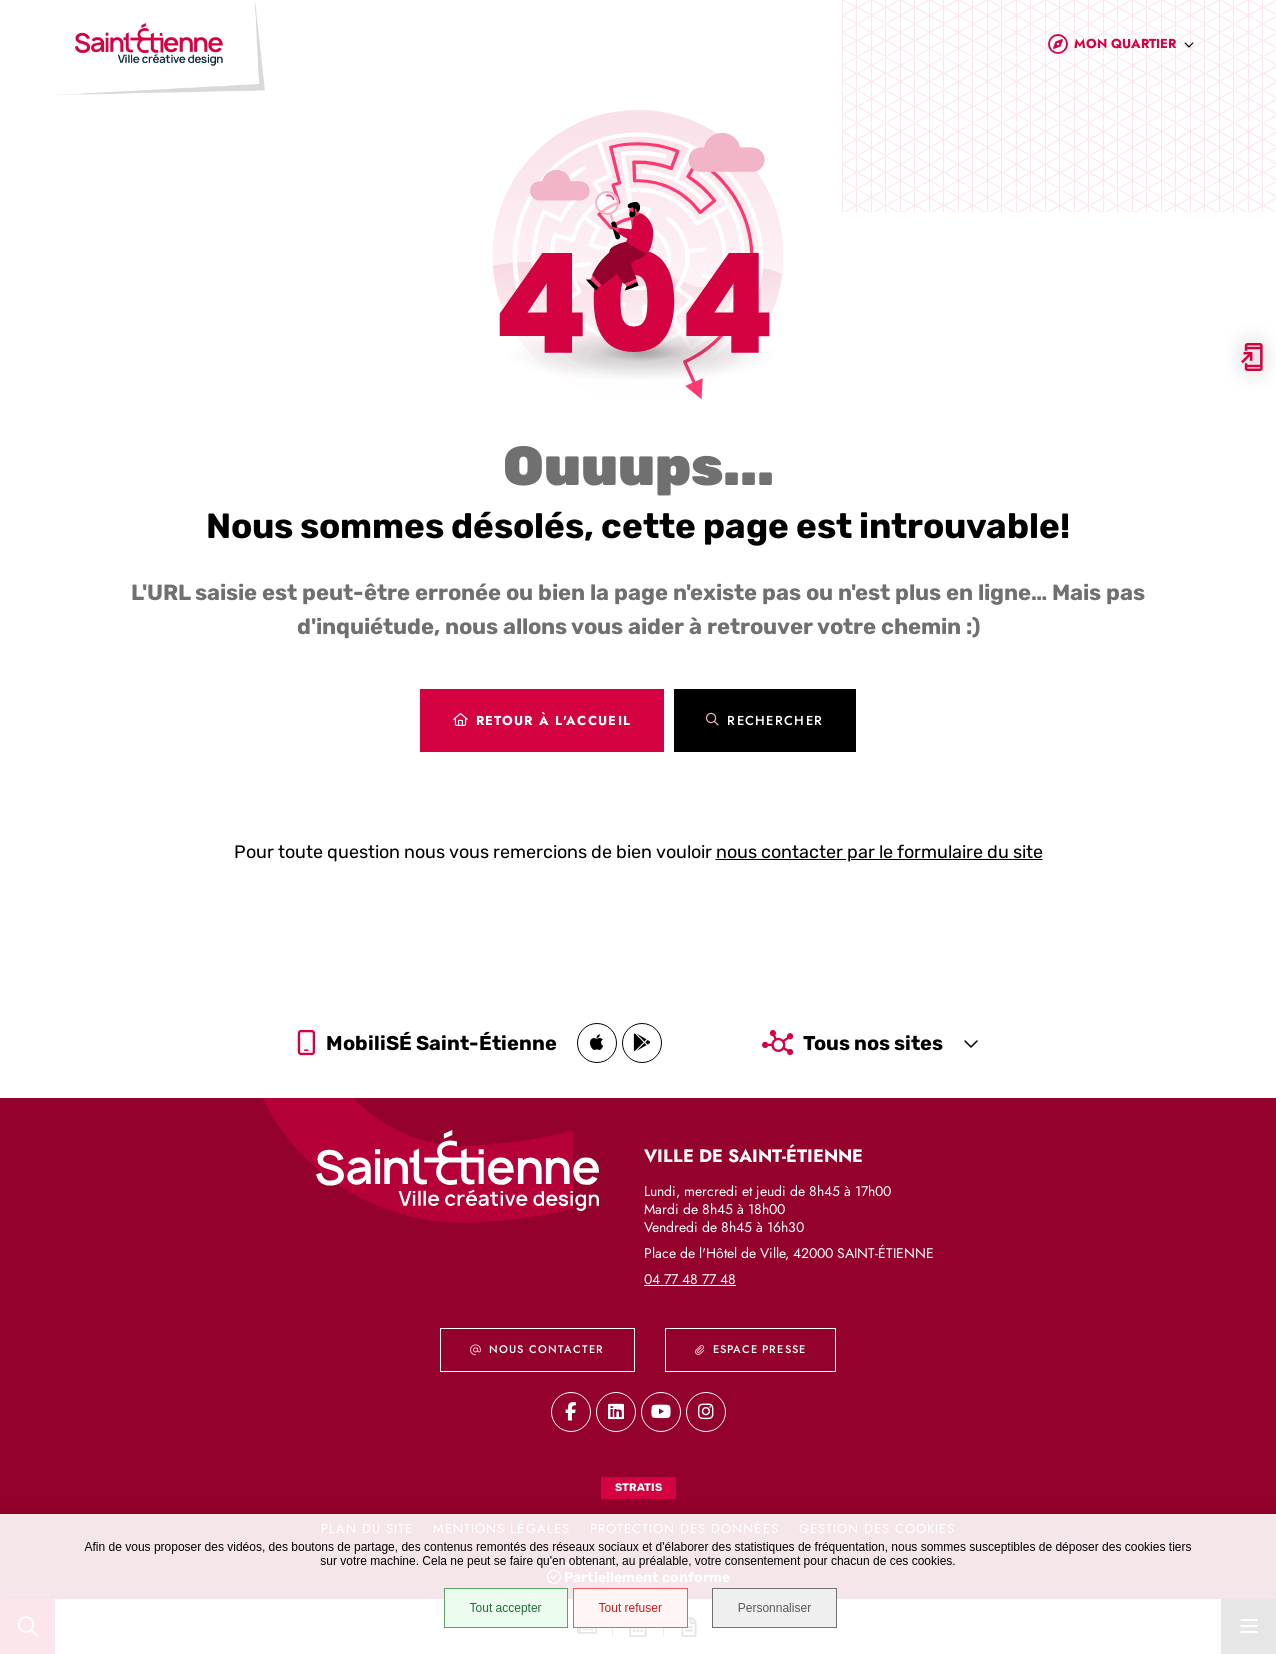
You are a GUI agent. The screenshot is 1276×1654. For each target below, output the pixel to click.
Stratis (638, 1487)
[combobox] (1134, 48)
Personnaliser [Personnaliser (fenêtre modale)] (775, 1608)
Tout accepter (505, 1608)
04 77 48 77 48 (690, 1279)
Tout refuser (629, 1608)
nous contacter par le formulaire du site (879, 852)
